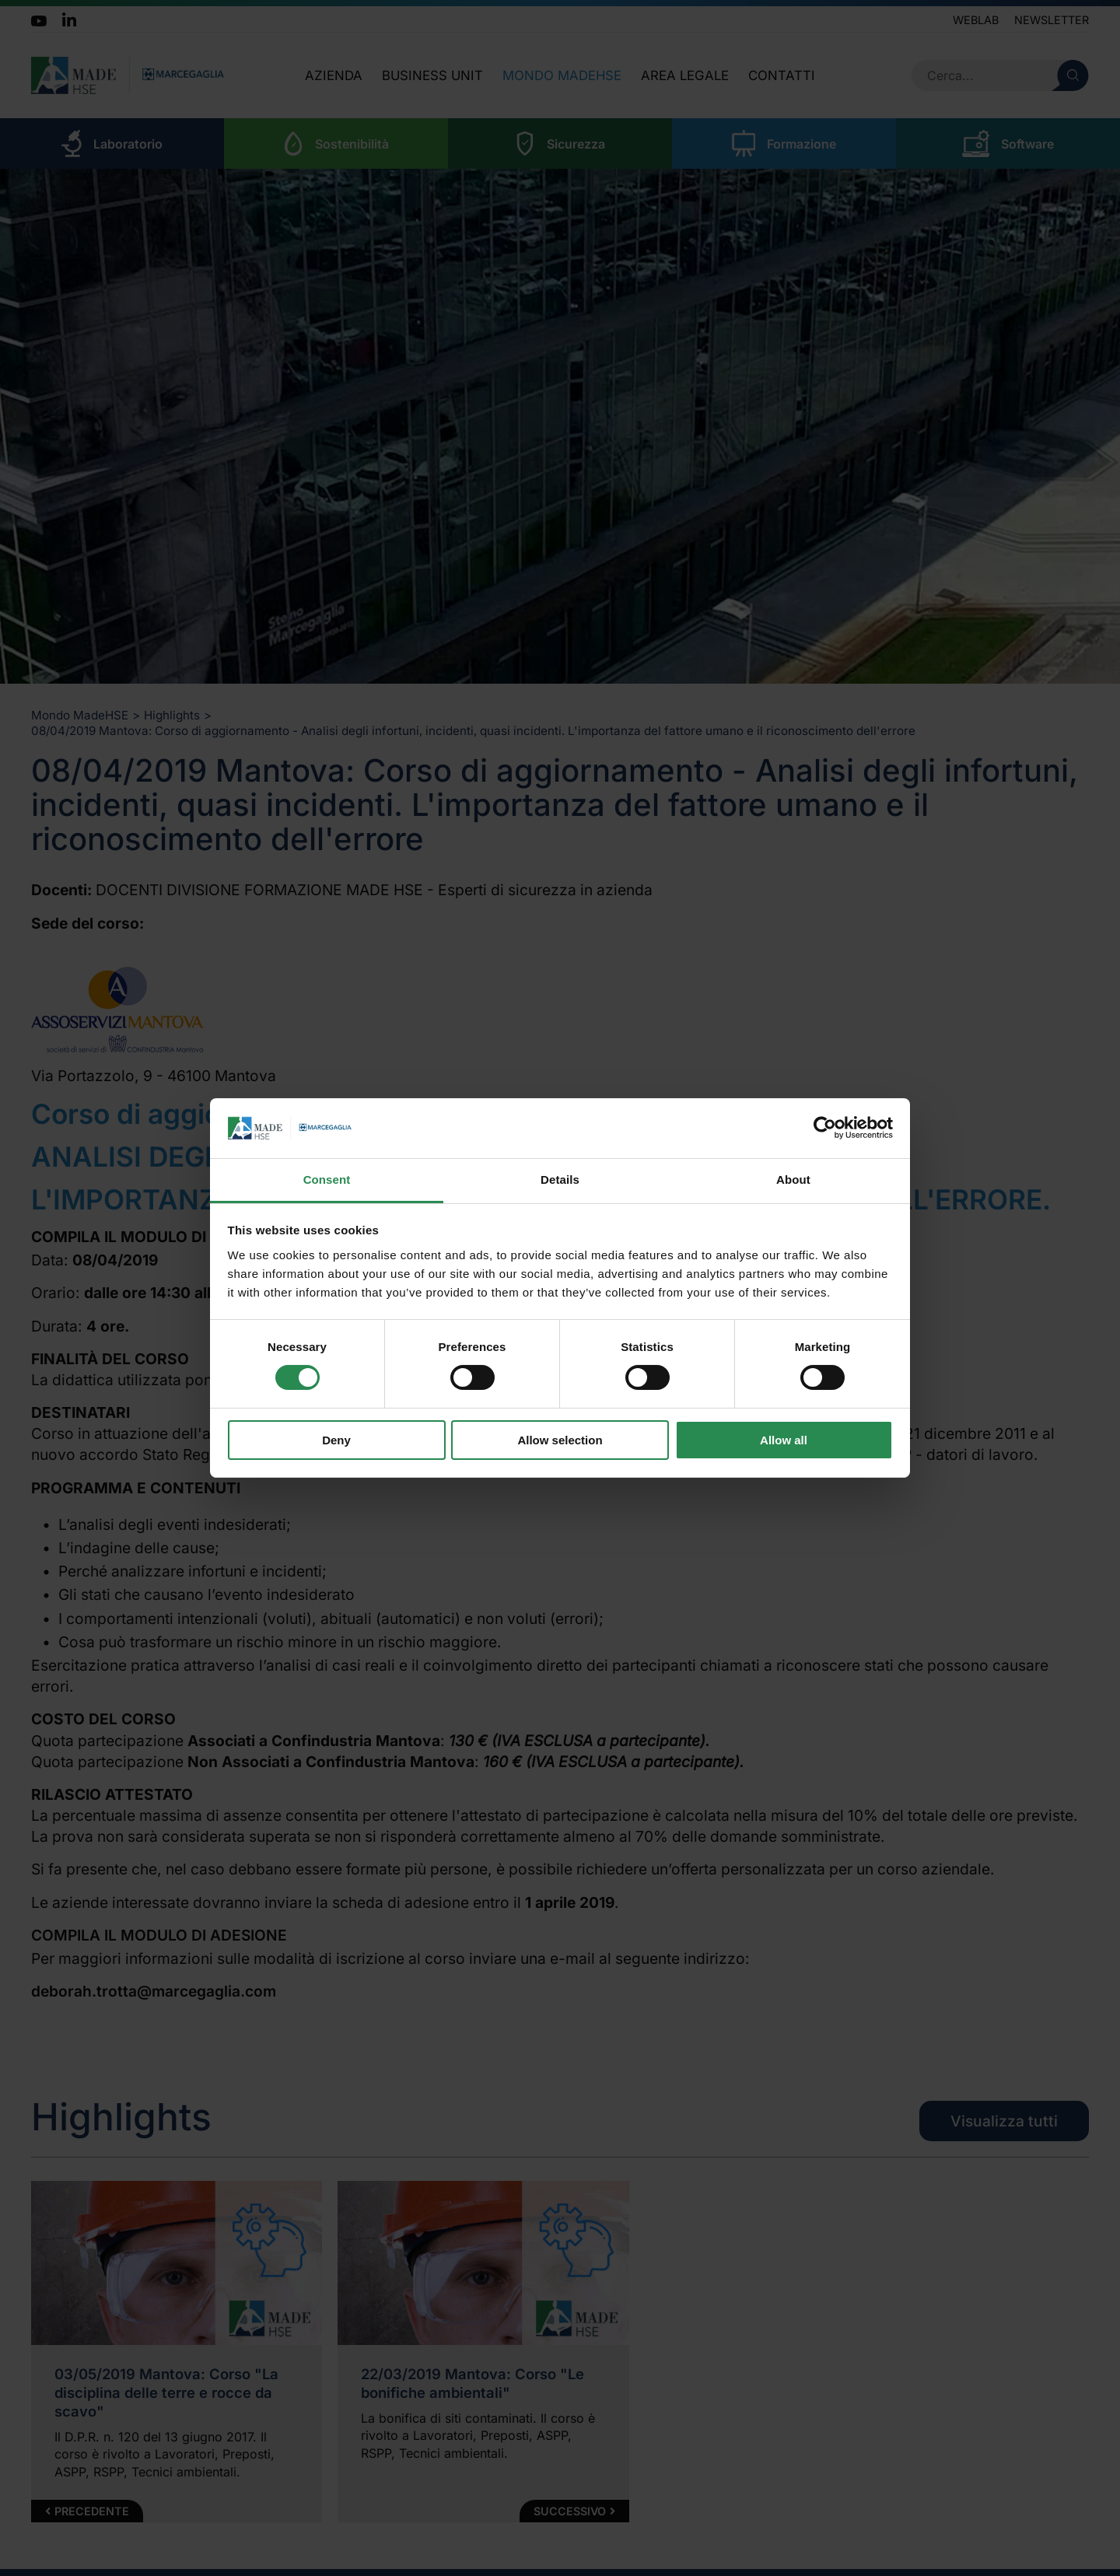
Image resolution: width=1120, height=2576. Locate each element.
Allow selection (559, 1440)
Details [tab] (560, 1179)
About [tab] (793, 1179)
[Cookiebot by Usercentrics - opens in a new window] (825, 1127)
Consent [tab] (327, 1179)
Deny (336, 1440)
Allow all (783, 1440)
